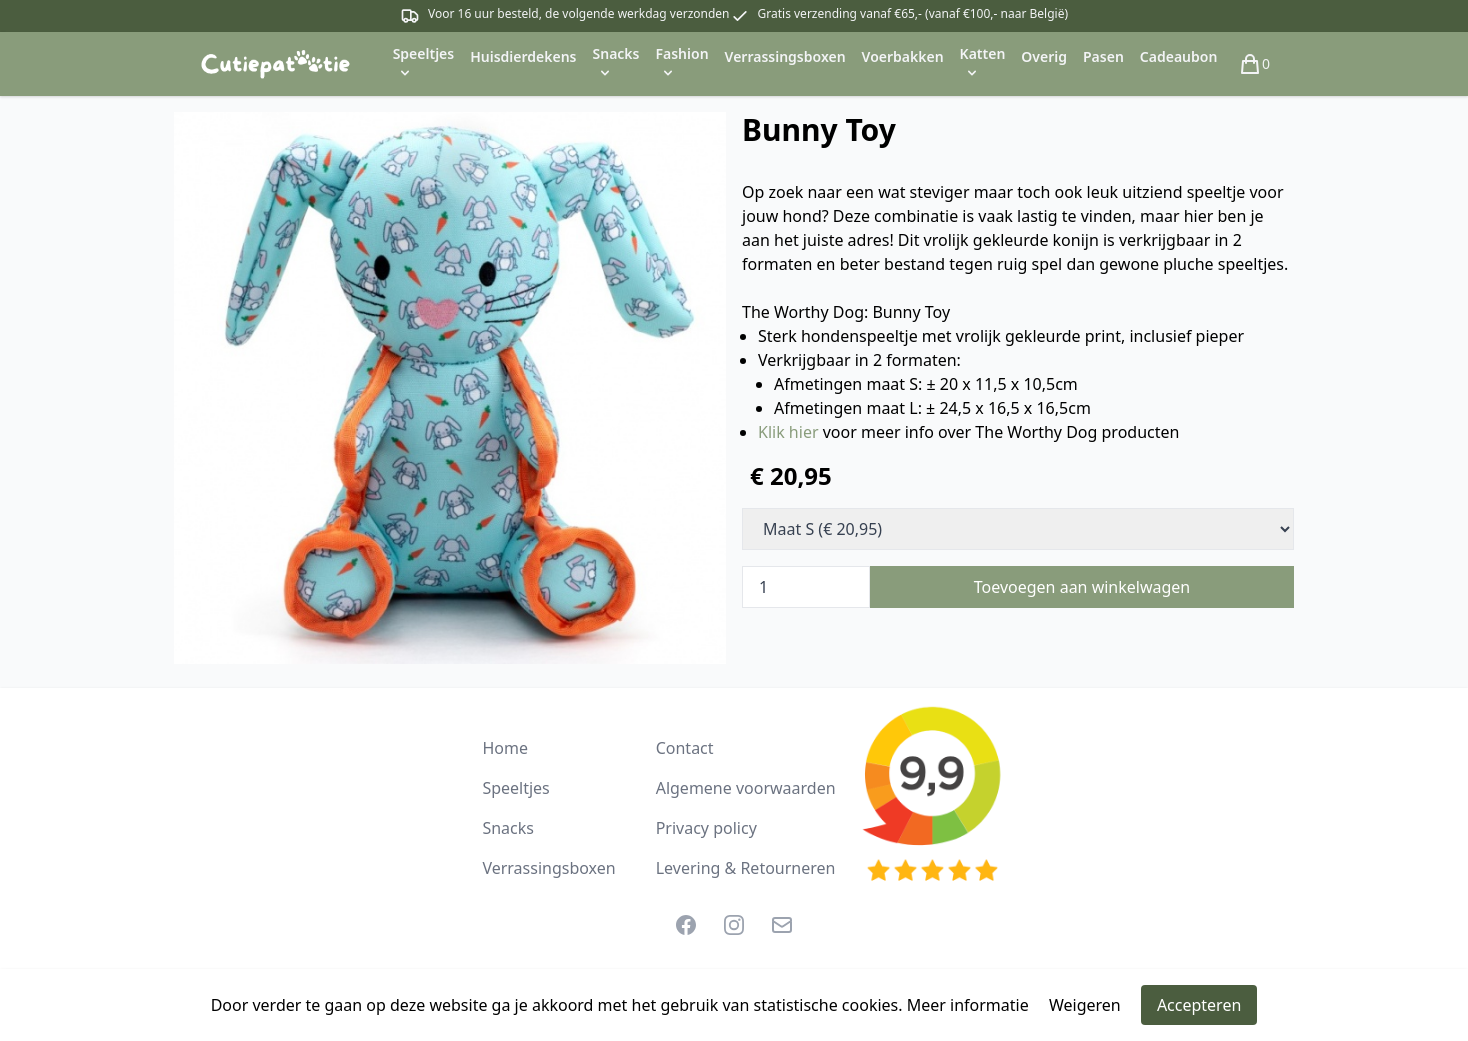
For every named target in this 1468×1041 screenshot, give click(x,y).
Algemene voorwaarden (746, 788)
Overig (1044, 56)
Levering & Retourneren (746, 868)
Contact (685, 748)
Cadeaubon (1179, 56)
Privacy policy (706, 828)
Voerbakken (903, 56)
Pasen (1103, 56)
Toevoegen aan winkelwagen (1082, 587)
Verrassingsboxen (785, 56)
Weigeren (1085, 1005)
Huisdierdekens (523, 56)
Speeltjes (515, 788)
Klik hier (788, 432)
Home (505, 748)
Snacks (508, 828)
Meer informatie (968, 1005)
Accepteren (1199, 1005)
